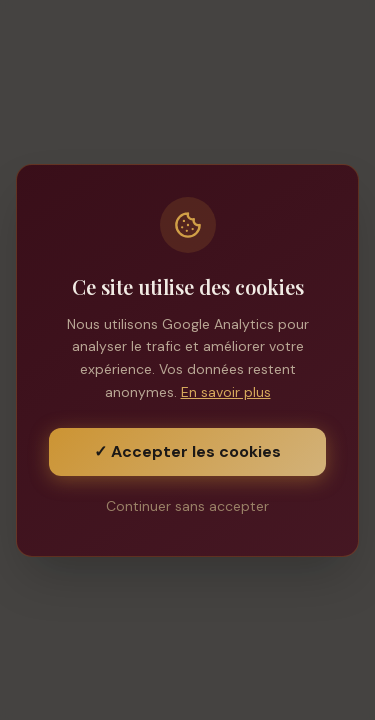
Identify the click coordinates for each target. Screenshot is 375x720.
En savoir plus (226, 392)
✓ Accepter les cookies (187, 451)
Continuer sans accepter (187, 506)
